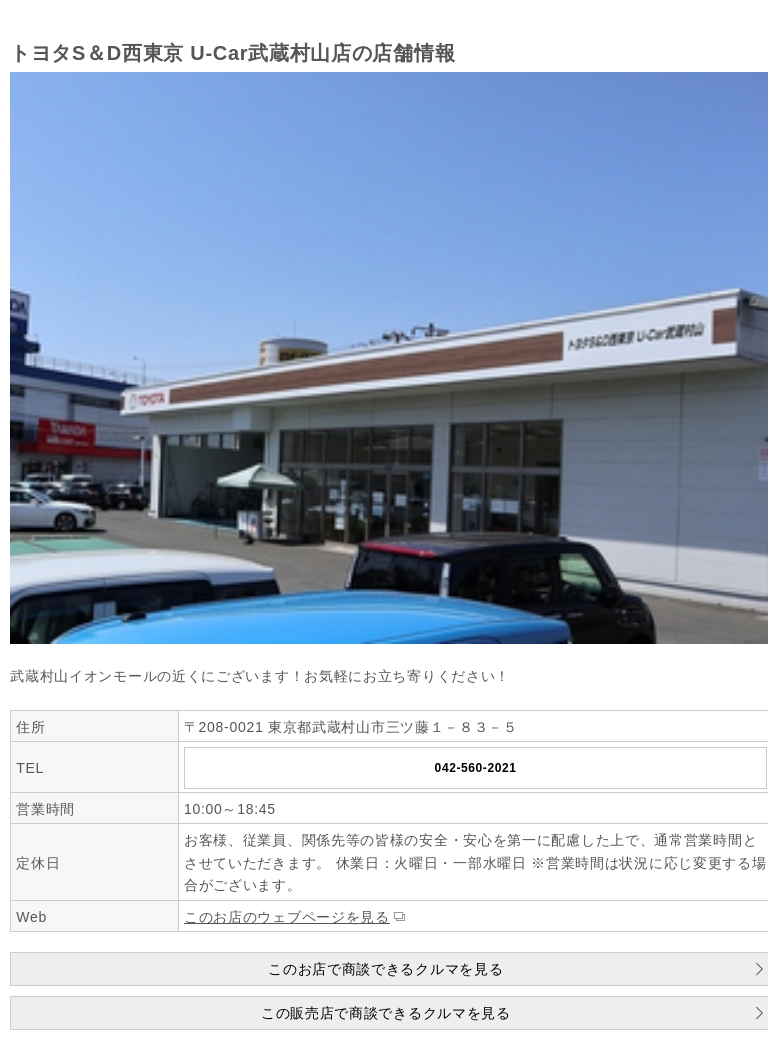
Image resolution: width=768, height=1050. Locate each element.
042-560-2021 (476, 768)
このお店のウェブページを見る (287, 917)
